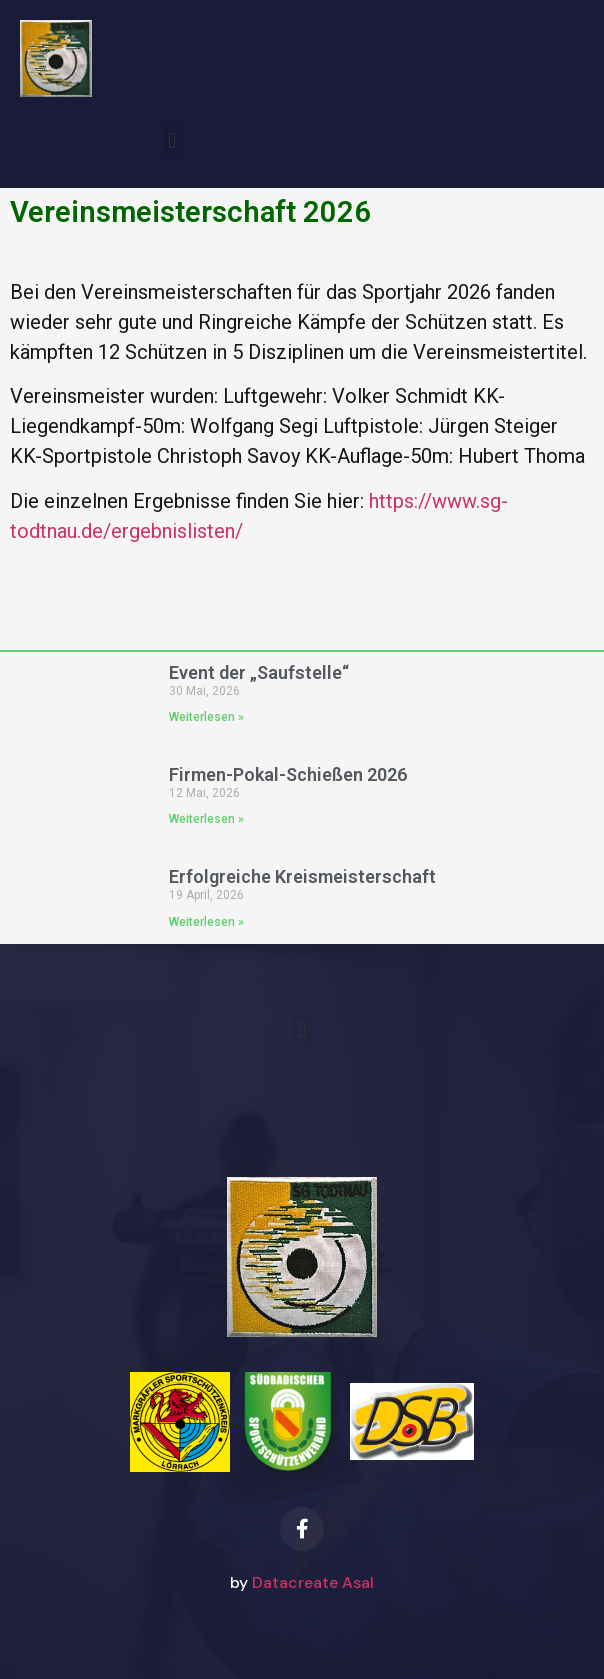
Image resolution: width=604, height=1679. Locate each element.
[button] (172, 141)
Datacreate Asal (313, 1582)
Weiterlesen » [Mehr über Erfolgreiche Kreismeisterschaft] (206, 922)
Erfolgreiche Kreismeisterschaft (302, 876)
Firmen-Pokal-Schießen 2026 (288, 774)
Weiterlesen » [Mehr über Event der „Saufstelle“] (206, 717)
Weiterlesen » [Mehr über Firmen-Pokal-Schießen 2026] (206, 819)
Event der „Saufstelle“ (259, 672)
